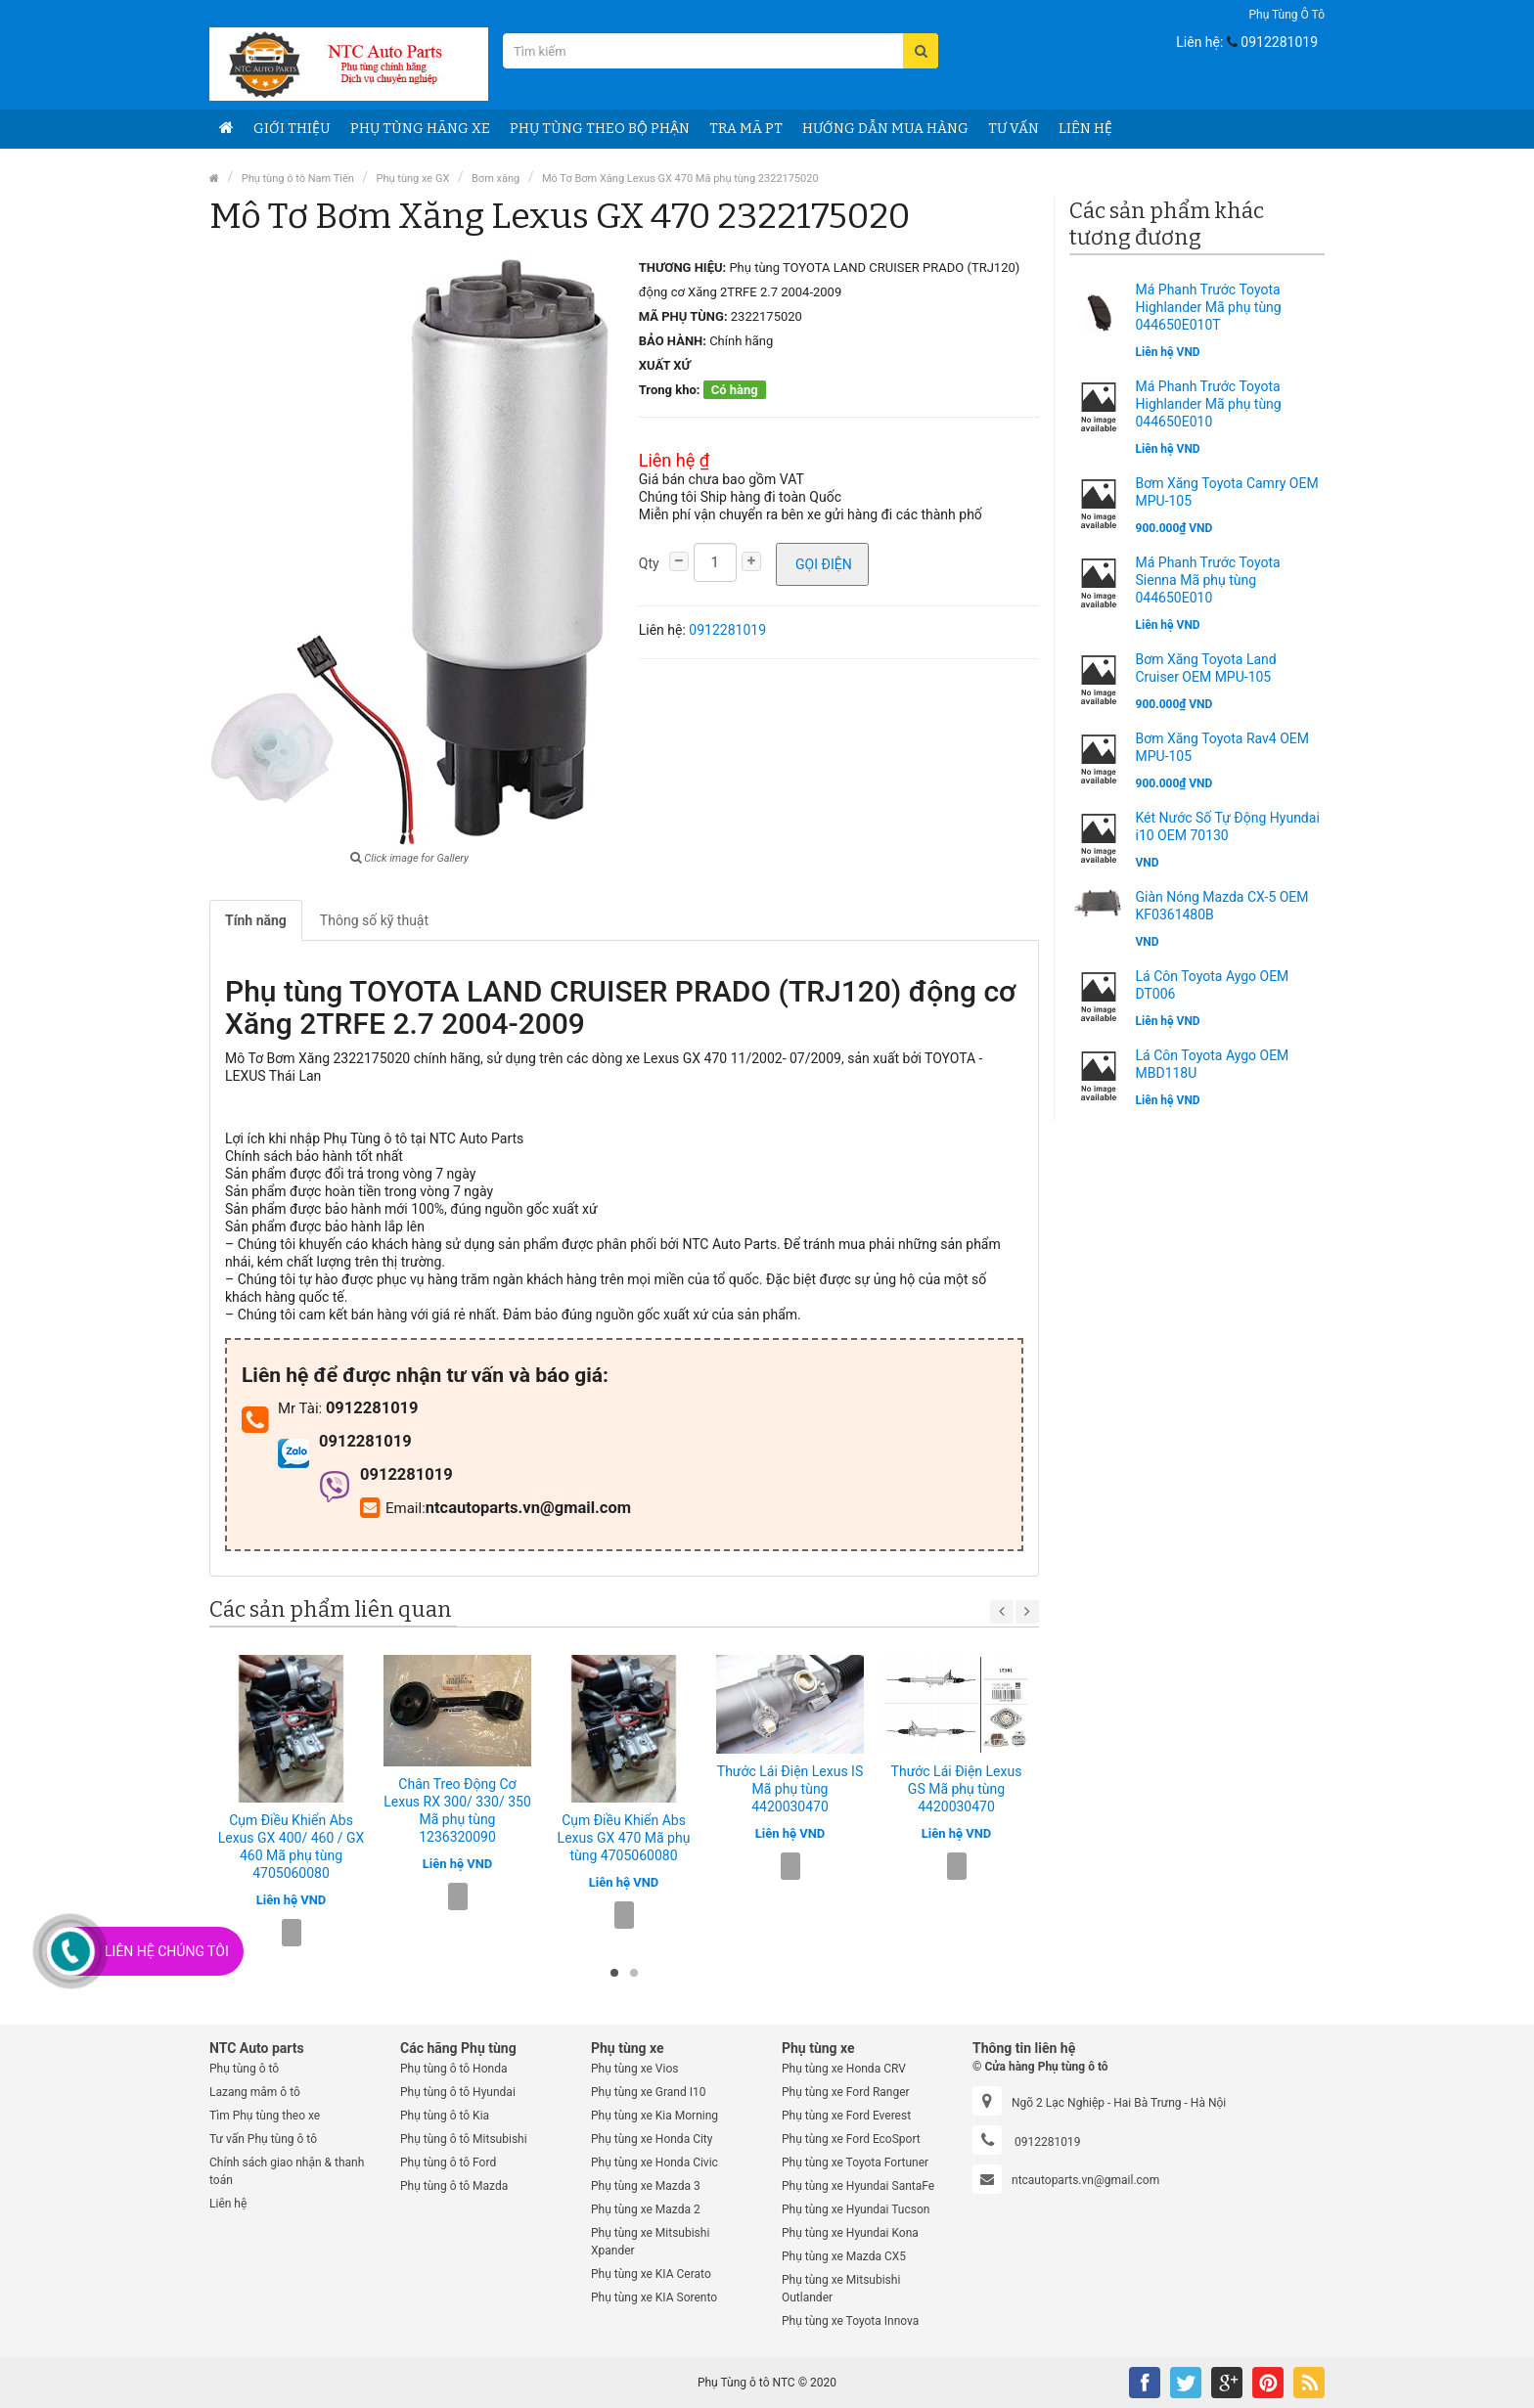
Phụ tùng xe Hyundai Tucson (855, 2209)
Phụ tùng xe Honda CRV (844, 2068)
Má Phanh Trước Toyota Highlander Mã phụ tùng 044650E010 (1209, 404)
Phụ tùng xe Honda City (651, 2139)
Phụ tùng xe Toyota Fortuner (855, 2162)
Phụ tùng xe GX (413, 178)
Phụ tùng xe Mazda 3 (645, 2186)
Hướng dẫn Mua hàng (885, 128)
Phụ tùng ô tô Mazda (454, 2186)
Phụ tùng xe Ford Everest (846, 2115)
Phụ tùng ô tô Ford (448, 2162)
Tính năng (256, 920)
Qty (649, 563)
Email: (393, 1508)
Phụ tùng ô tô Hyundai (458, 2092)
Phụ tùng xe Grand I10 (648, 2092)
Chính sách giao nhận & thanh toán (286, 2171)
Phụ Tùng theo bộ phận (600, 128)
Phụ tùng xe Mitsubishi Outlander (841, 2288)
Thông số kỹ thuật (374, 920)
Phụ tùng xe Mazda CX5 (844, 2256)
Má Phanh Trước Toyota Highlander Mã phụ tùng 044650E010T (1209, 307)
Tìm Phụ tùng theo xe (264, 2115)
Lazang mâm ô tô (254, 2092)
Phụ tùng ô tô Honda (453, 2068)
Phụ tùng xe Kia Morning (654, 2115)
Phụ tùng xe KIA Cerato (651, 2274)
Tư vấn (1013, 128)
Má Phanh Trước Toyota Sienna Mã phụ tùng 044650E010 (1208, 580)
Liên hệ (1085, 128)
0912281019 (1279, 42)
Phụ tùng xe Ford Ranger (846, 2092)
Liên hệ (228, 2203)
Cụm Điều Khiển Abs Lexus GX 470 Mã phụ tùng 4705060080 (624, 1837)
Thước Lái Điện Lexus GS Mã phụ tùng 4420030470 (956, 1788)
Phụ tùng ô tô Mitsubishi (463, 2139)
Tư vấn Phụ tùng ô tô (263, 2139)
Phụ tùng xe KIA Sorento (654, 2297)
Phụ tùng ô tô (1286, 15)
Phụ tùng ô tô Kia (444, 2115)
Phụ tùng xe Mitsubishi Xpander (650, 2241)
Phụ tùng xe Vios (634, 2068)
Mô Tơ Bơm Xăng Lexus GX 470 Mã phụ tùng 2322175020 (680, 178)
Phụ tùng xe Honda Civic (654, 2162)
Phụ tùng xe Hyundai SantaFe (858, 2186)
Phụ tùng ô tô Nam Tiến (298, 178)
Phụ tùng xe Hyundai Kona (850, 2233)
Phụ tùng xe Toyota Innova (850, 2321)
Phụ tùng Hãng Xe (420, 128)
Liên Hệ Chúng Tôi (167, 1951)
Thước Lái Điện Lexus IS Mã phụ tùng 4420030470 (790, 1788)
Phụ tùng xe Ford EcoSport (851, 2139)
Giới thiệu (292, 128)
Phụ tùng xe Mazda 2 (645, 2209)
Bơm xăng (495, 178)
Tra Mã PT (746, 128)
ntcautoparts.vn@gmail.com (1085, 2180)
